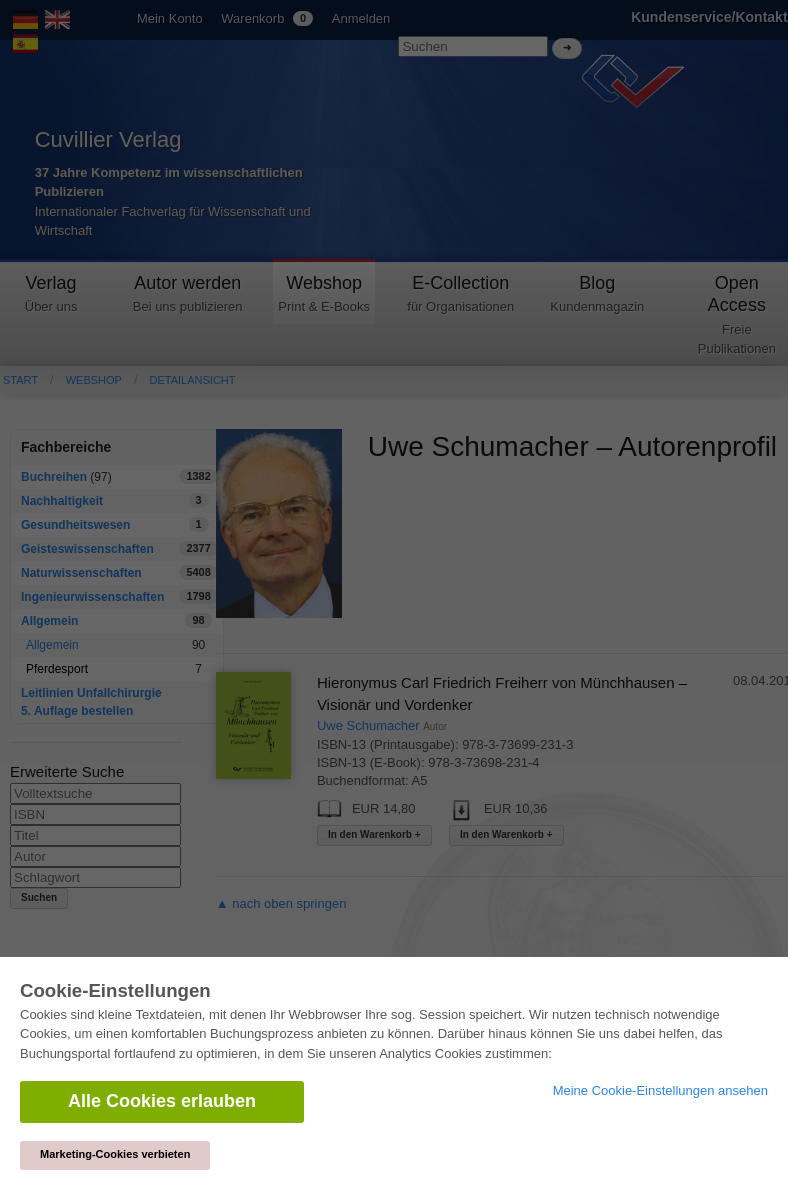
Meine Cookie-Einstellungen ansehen (660, 1090)
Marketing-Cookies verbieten (115, 1154)
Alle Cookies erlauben (162, 1101)
